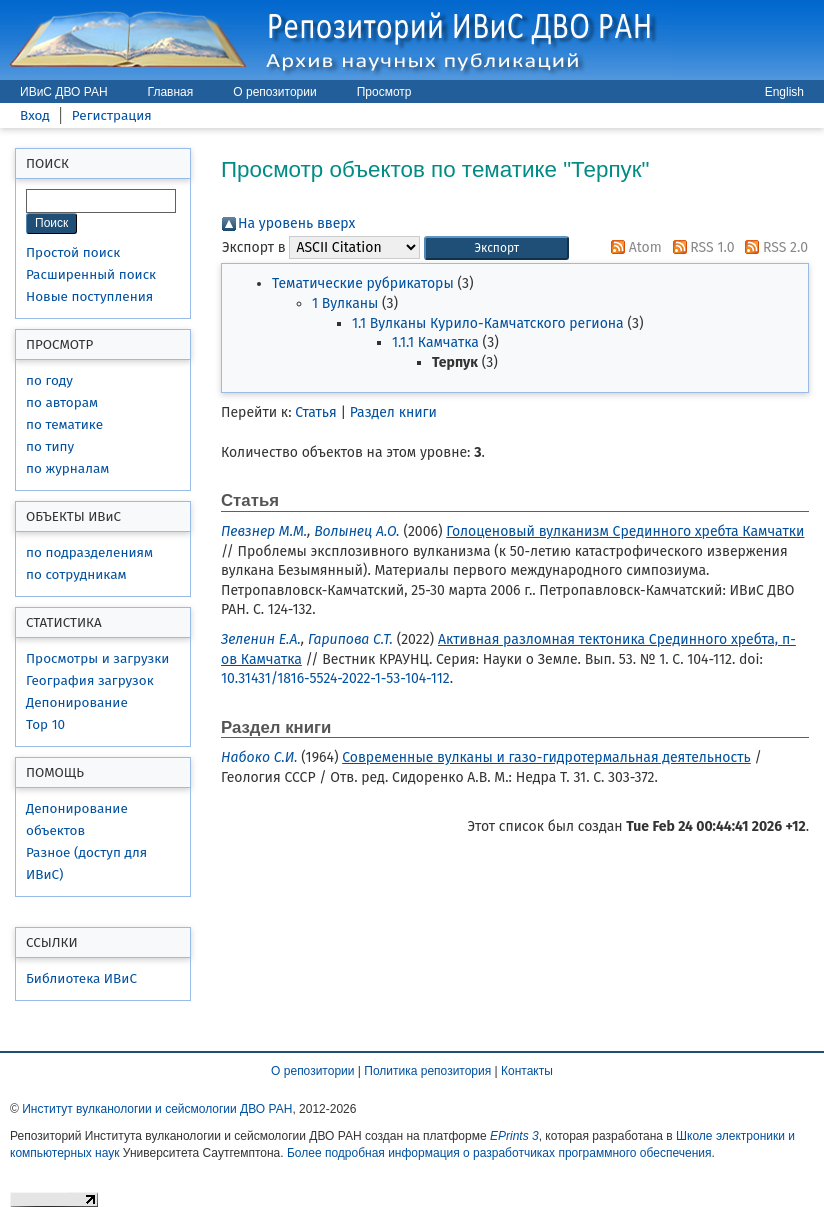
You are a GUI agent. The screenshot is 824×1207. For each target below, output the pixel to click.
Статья (315, 412)
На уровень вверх (296, 223)
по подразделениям (89, 552)
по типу (50, 446)
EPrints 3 (514, 1136)
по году (49, 380)
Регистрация (112, 115)
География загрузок (90, 680)
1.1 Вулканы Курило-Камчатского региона (488, 323)
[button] (496, 248)
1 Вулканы (345, 303)
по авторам (62, 402)
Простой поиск (73, 252)
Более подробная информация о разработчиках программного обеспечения (499, 1153)
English (784, 92)
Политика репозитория (427, 1071)
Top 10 (45, 724)
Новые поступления (89, 296)
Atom (633, 247)
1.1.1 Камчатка (435, 342)
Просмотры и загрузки (97, 658)
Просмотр (384, 92)
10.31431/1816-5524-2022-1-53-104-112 (335, 678)
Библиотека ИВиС (81, 978)
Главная (171, 92)
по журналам (67, 468)
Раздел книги (393, 412)
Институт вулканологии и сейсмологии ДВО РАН (157, 1109)
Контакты (527, 1071)
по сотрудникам (76, 574)
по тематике (64, 424)
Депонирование (77, 702)
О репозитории (274, 92)
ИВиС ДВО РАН (64, 92)
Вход (35, 115)
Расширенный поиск (91, 274)
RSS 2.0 (773, 247)
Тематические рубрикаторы (363, 283)
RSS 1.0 (700, 247)
